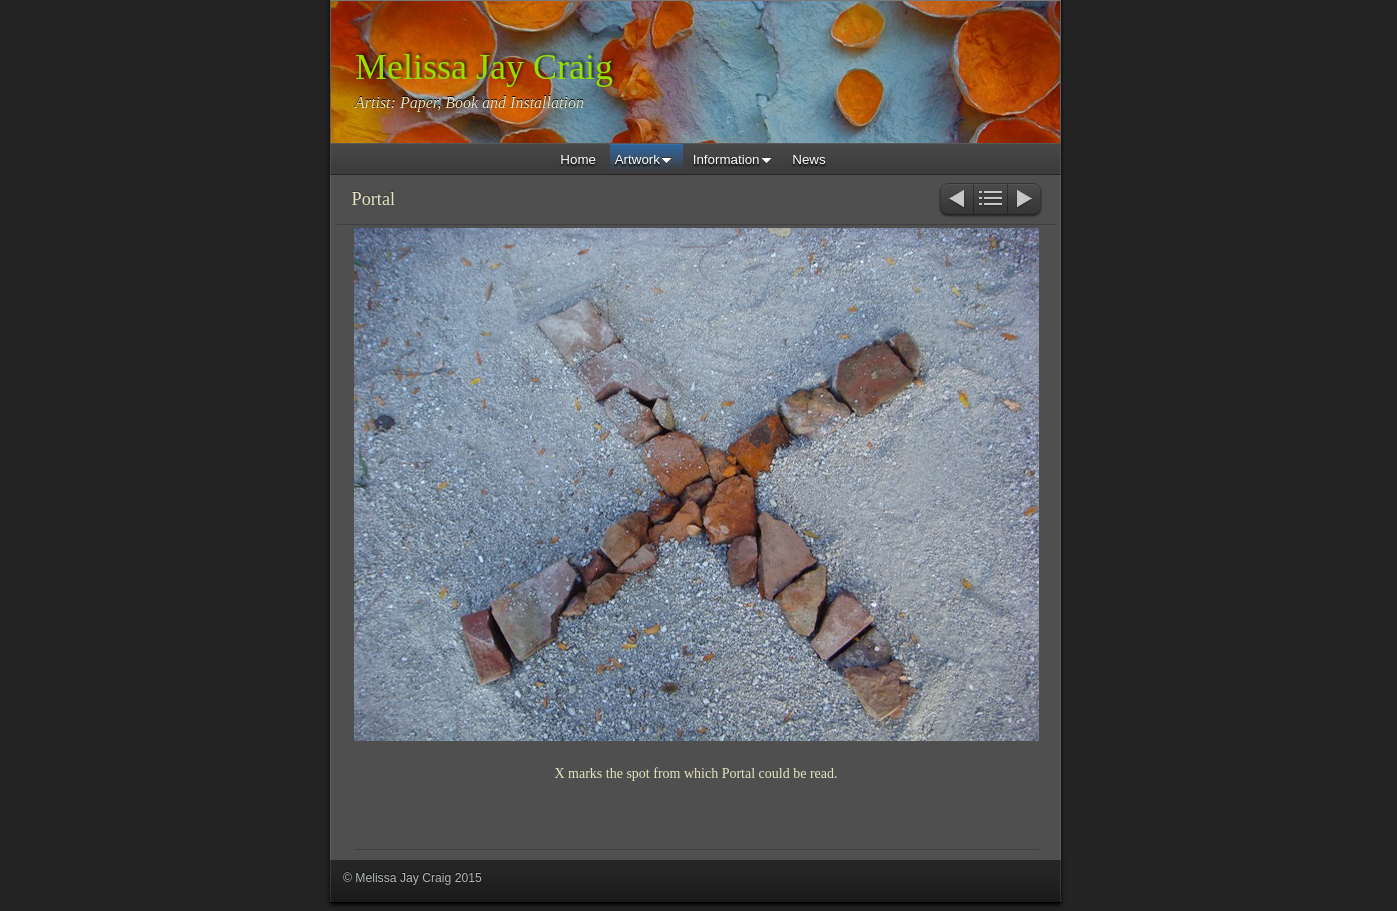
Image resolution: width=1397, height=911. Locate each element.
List (990, 200)
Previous (955, 200)
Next (1025, 200)
